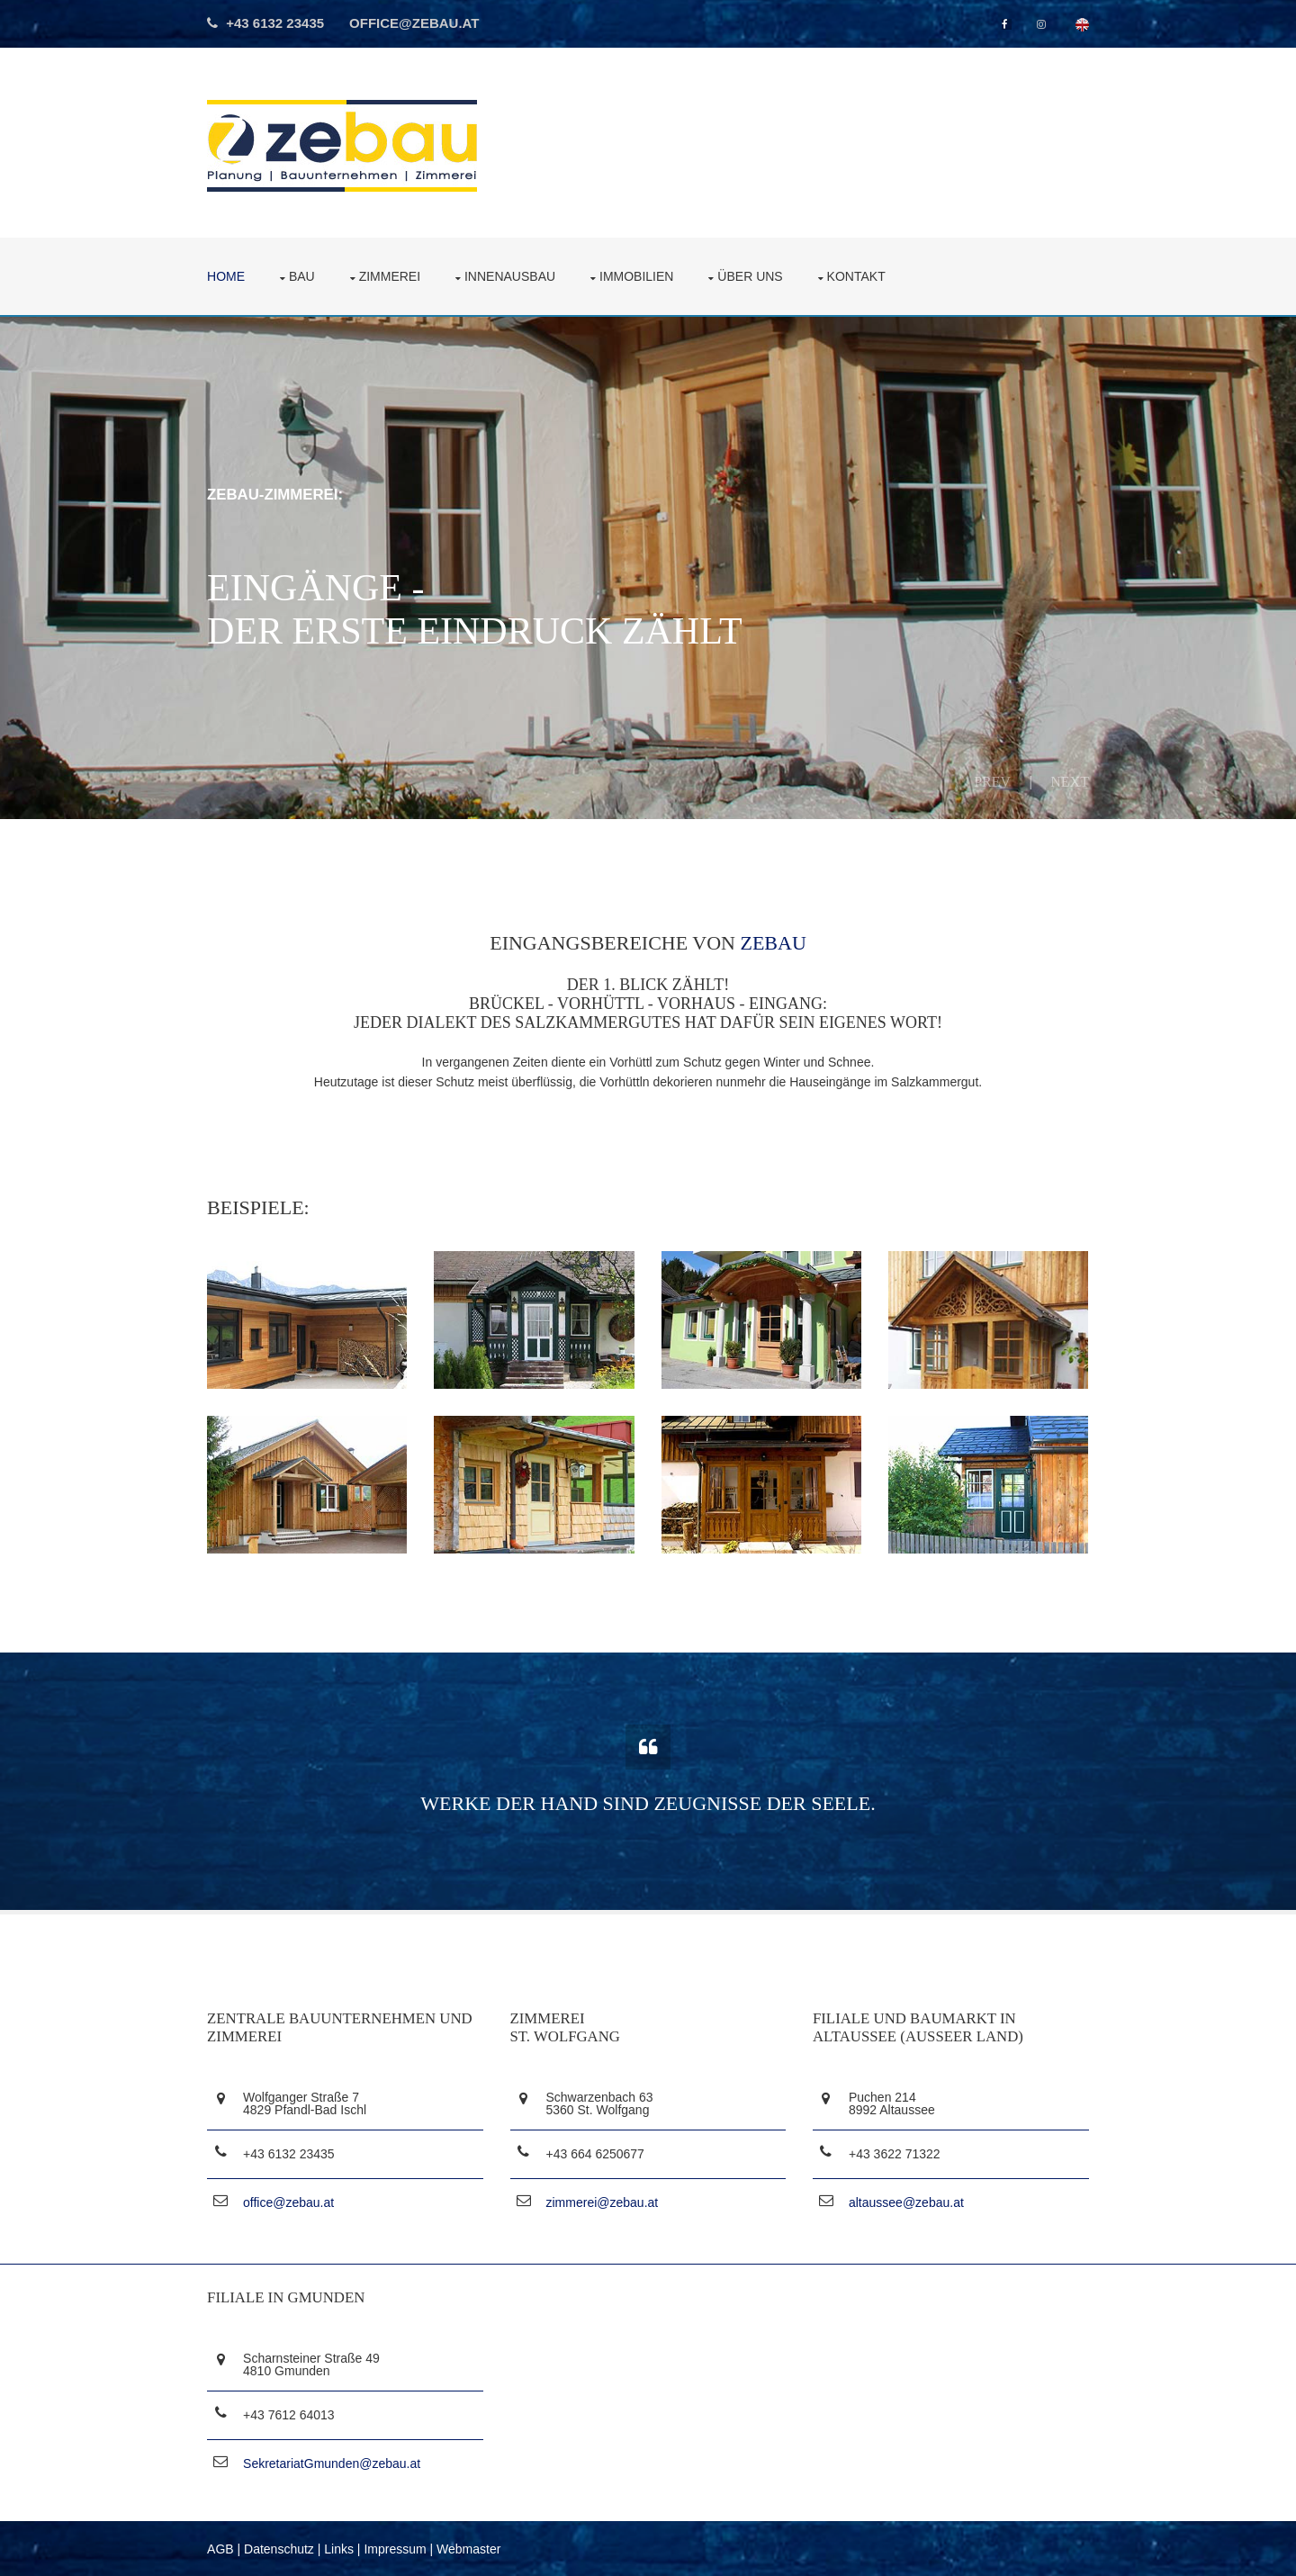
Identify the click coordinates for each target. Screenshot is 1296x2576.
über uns (750, 275)
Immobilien (637, 275)
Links (340, 2547)
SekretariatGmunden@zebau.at (332, 2462)
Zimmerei (390, 275)
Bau (303, 275)
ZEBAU (773, 943)
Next (1068, 781)
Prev (991, 781)
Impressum (395, 2547)
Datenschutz (280, 2547)
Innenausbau (510, 275)
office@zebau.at (416, 23)
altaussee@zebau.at (906, 2201)
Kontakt (857, 275)
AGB (221, 2547)
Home (227, 275)
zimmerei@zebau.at (602, 2201)
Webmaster (469, 2547)
